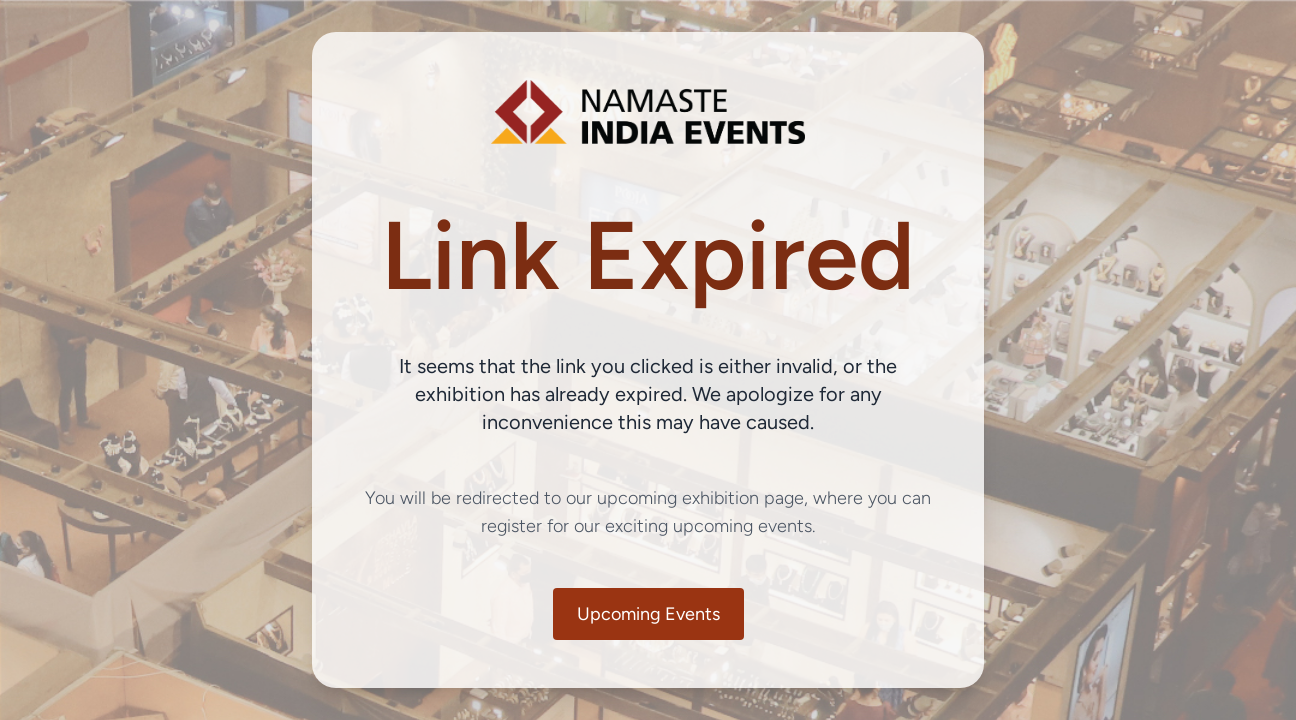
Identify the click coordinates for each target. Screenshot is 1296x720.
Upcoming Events (648, 614)
